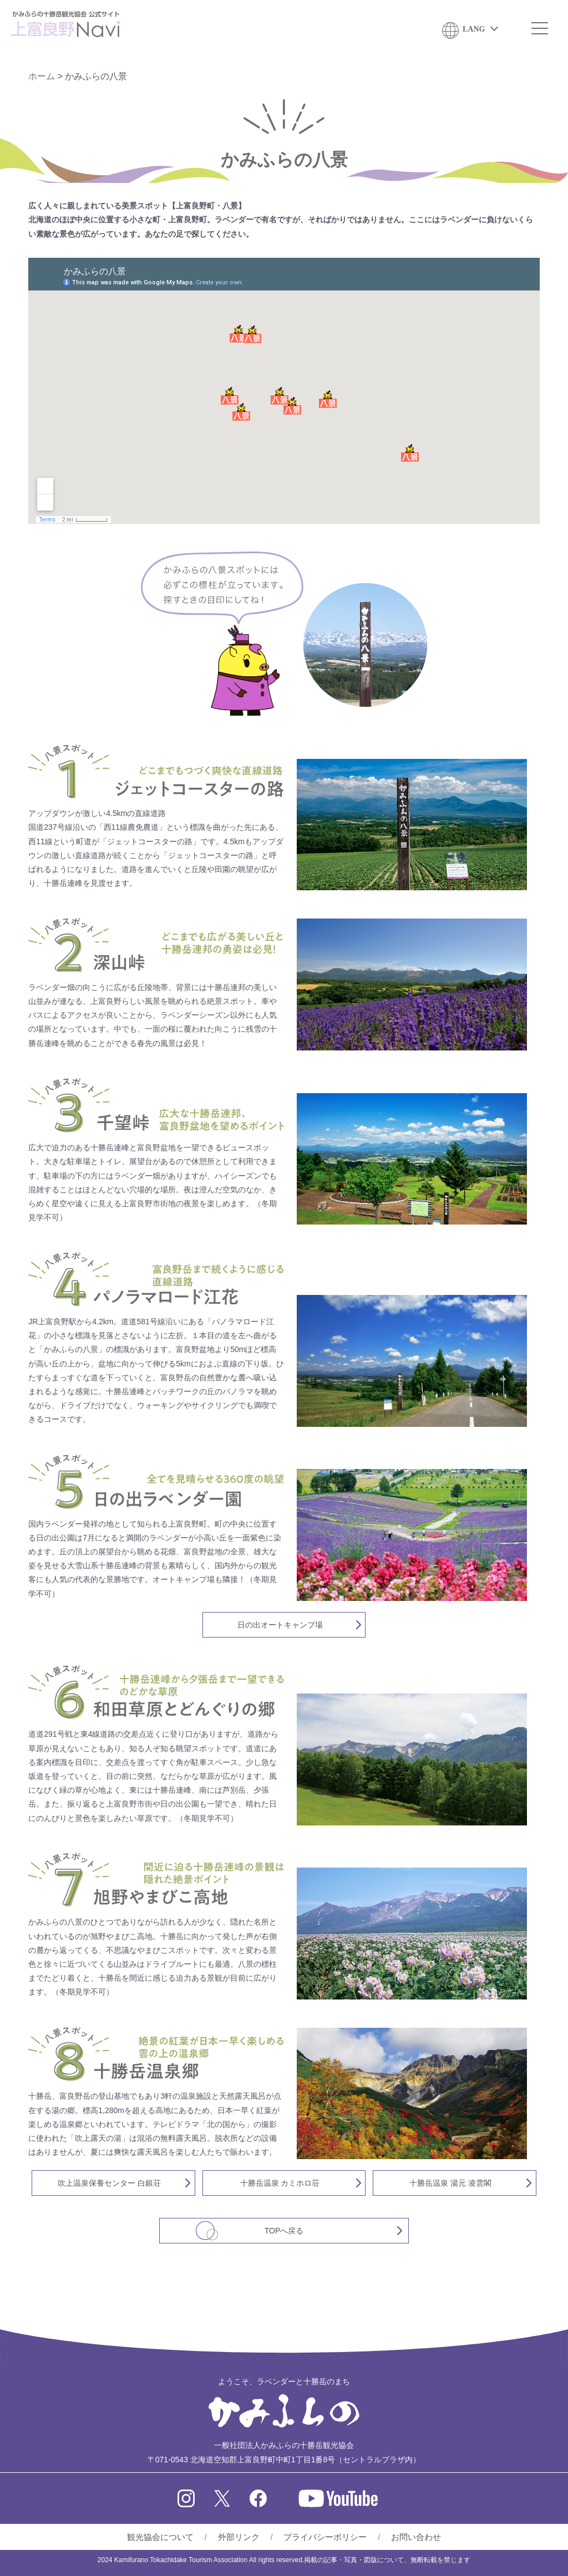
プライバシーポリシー (325, 2537)
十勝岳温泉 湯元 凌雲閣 (450, 2183)
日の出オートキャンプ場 (280, 1624)
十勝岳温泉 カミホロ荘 (280, 2183)
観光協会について (160, 2537)
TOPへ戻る (284, 2230)
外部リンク (239, 2537)
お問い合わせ (416, 2537)
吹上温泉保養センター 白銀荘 (109, 2183)
